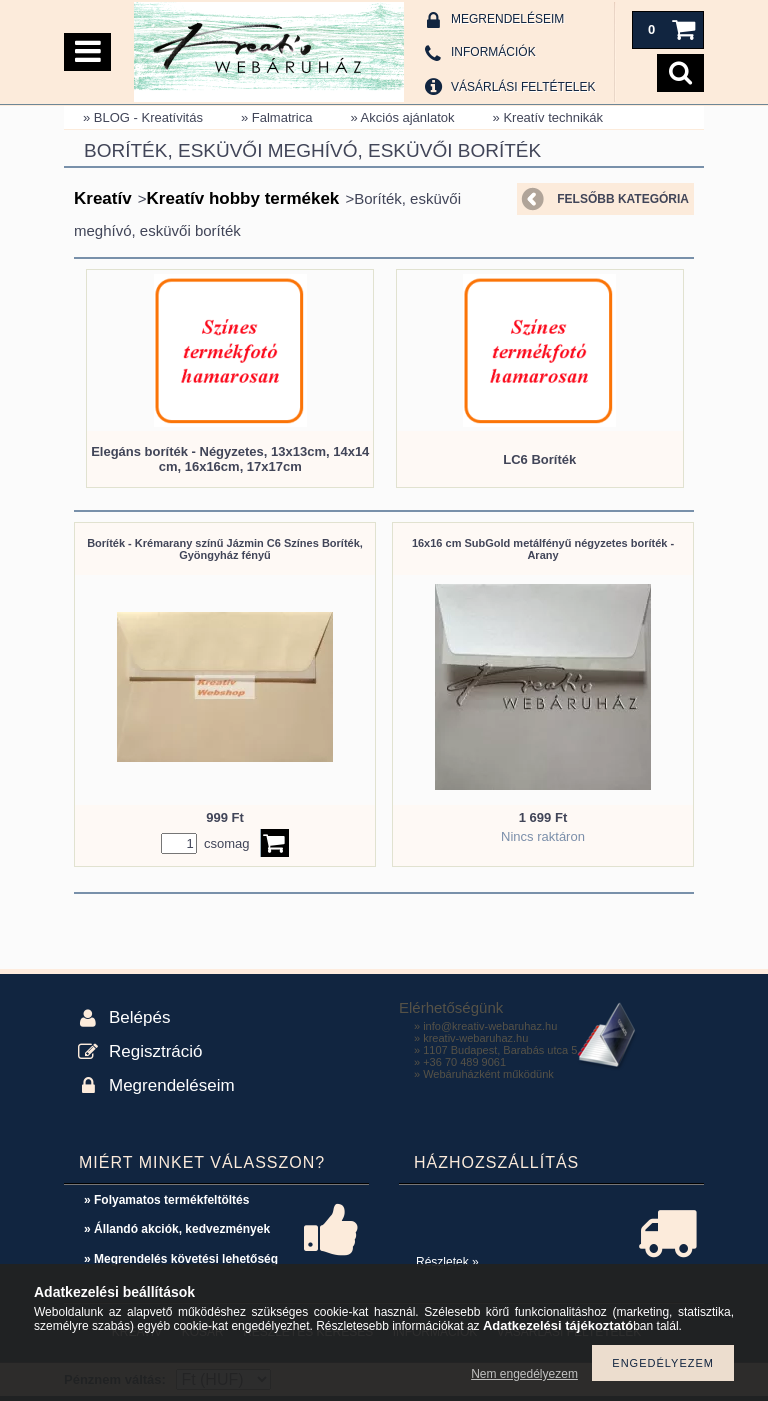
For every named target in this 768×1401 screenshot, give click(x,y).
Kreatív (103, 198)
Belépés (139, 1017)
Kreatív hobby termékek (243, 198)
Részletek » (447, 1262)
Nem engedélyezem (524, 1374)
